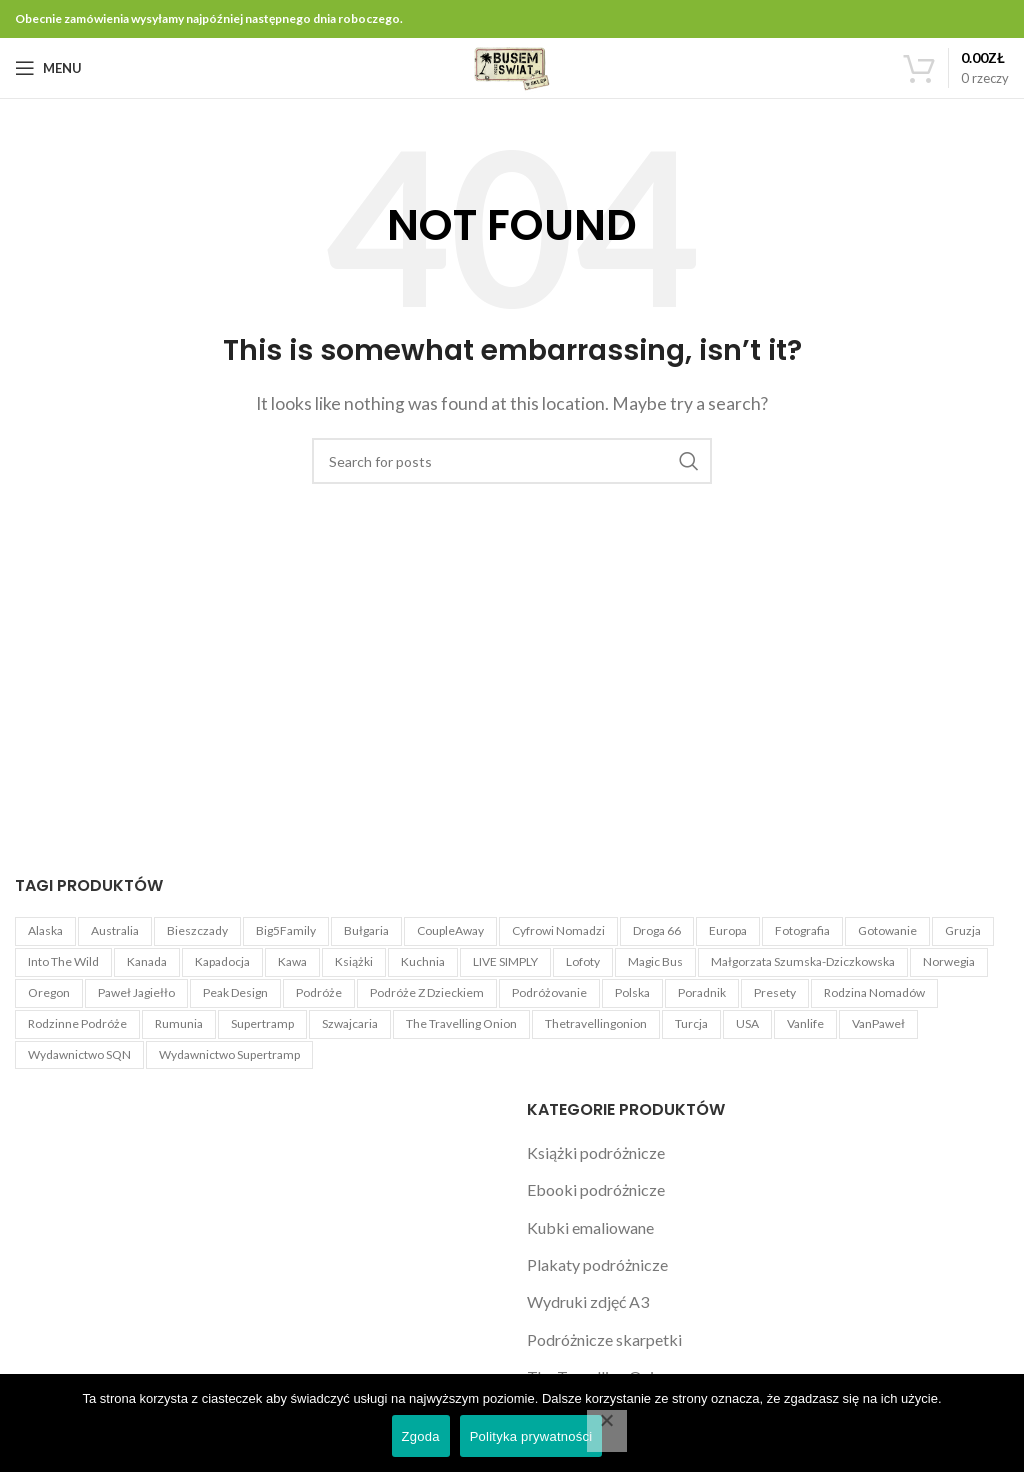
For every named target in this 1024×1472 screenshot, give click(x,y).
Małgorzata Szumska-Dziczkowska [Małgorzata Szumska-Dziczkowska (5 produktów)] (803, 961)
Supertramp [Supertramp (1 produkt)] (262, 1023)
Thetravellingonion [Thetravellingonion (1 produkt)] (596, 1023)
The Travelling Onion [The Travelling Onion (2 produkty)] (461, 1023)
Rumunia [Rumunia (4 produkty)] (179, 1023)
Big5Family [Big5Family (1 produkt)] (286, 930)
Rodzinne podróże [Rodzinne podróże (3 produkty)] (77, 1023)
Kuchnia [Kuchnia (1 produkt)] (423, 961)
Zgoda (421, 1436)
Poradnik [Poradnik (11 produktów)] (702, 992)
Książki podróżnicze (596, 1152)
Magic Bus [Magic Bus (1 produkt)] (655, 961)
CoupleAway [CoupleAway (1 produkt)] (450, 930)
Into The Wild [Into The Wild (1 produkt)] (63, 961)
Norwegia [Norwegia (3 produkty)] (949, 961)
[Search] (512, 461)
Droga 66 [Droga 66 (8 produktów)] (657, 930)
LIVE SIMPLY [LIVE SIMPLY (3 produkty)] (505, 961)
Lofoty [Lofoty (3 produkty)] (583, 961)
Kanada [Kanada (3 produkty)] (147, 961)
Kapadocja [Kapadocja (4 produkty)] (222, 961)
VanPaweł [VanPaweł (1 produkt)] (878, 1023)
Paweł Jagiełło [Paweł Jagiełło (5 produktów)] (136, 992)
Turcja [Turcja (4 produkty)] (691, 1023)
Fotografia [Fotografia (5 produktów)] (802, 930)
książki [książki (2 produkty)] (354, 961)
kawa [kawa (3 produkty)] (292, 961)
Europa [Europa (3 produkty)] (728, 930)
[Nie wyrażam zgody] (607, 1431)
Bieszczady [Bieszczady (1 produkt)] (197, 930)
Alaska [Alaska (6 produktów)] (45, 930)
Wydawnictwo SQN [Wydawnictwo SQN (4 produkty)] (79, 1054)
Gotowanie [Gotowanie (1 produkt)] (887, 930)
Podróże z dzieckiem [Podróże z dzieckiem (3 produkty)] (427, 992)
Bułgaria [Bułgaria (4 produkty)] (366, 930)
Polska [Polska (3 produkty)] (632, 992)
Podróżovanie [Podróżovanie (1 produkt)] (549, 992)
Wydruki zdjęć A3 (588, 1301)
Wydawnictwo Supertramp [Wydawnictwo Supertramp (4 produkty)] (229, 1054)
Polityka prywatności (531, 1436)
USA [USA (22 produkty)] (747, 1023)
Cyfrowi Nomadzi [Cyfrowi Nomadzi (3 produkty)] (558, 930)
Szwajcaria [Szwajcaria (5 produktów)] (350, 1023)
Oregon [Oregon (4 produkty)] (49, 992)
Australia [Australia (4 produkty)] (115, 930)
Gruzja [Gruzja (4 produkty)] (963, 930)
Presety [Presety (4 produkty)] (775, 992)
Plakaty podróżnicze (597, 1264)
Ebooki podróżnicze (596, 1189)
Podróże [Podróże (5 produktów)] (319, 992)
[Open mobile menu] (48, 68)
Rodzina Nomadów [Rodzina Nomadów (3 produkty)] (874, 992)
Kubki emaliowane (590, 1227)
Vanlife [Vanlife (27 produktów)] (805, 1023)
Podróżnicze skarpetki (604, 1339)
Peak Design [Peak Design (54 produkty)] (235, 992)
